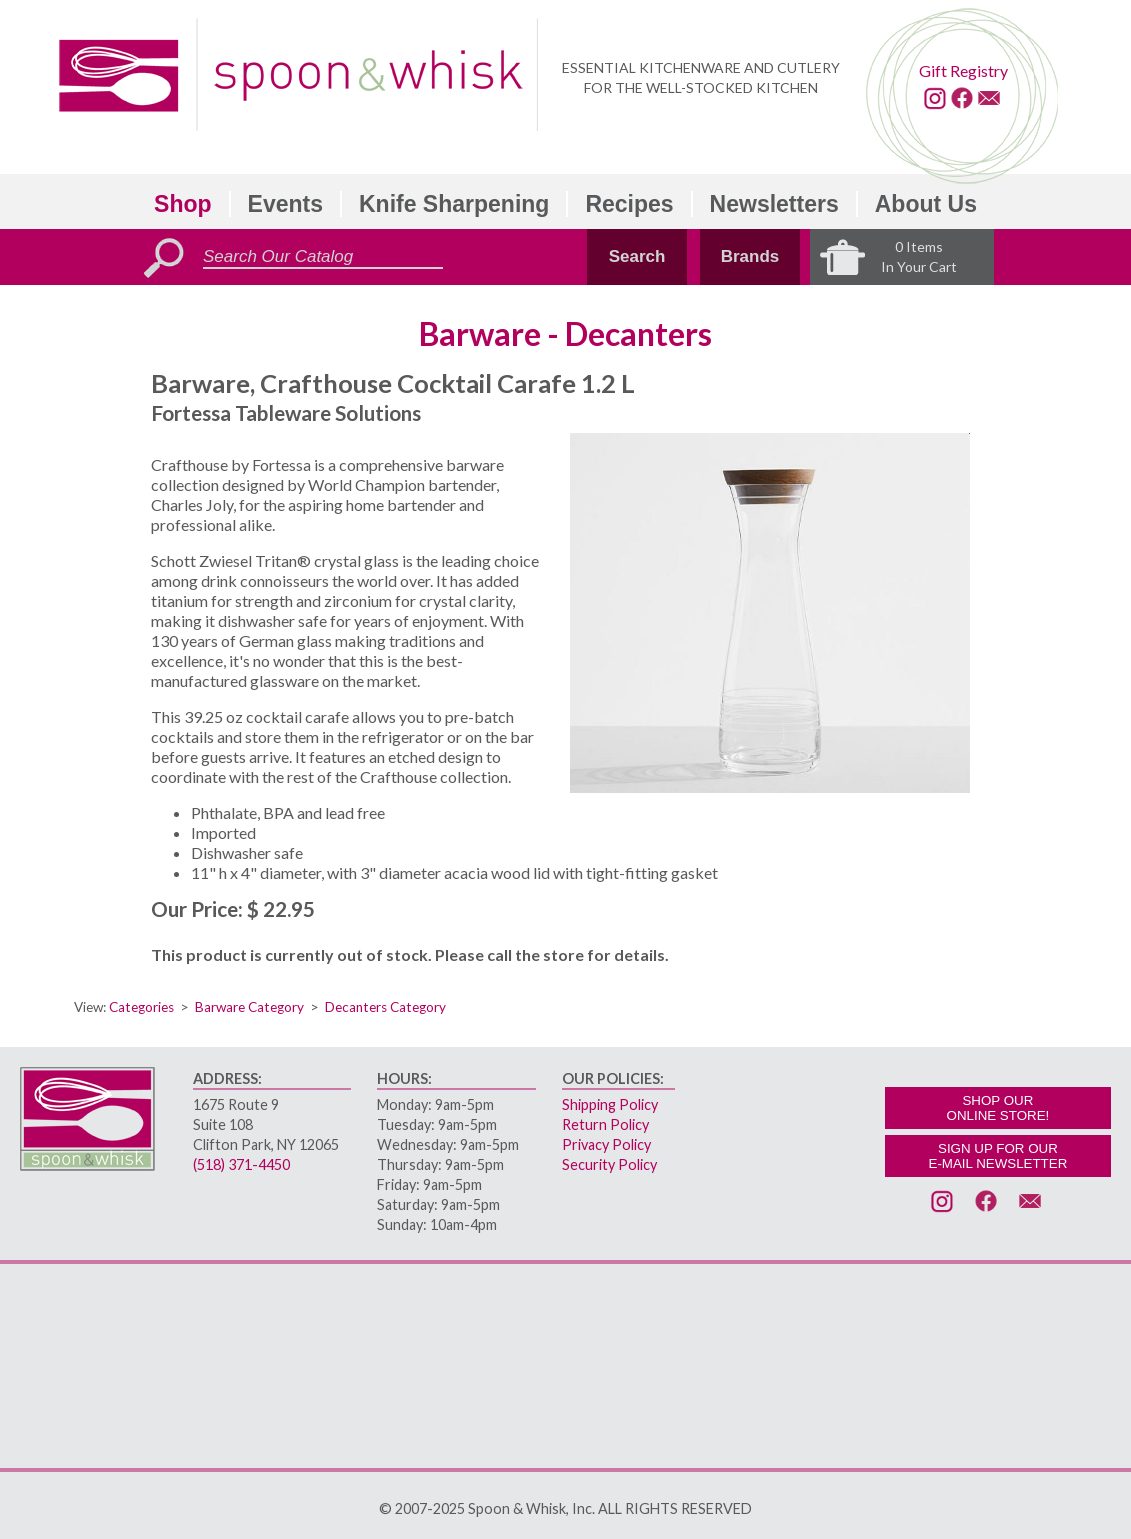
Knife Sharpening (454, 204)
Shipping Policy (610, 1104)
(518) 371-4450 (241, 1164)
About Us (926, 204)
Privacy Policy (606, 1144)
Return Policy (605, 1124)
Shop (183, 204)
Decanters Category (385, 1007)
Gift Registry (963, 70)
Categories (141, 1007)
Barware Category (249, 1007)
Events (285, 204)
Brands (750, 256)
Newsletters (774, 204)
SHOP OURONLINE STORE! (998, 1108)
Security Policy (609, 1164)
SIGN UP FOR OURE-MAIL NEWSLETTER (998, 1156)
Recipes (629, 204)
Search (637, 256)
